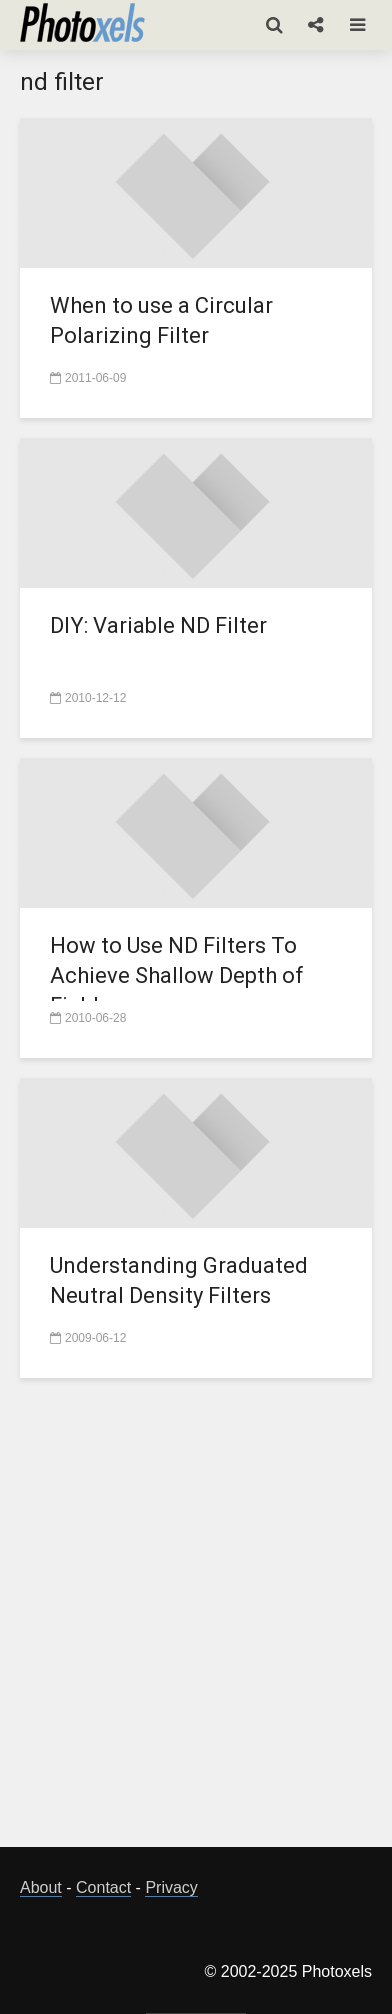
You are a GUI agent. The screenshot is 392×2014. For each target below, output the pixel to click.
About (41, 1887)
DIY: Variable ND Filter (158, 625)
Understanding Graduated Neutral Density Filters (179, 1280)
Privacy (171, 1887)
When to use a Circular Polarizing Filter (161, 320)
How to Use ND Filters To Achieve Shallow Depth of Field (177, 975)
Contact (103, 1887)
